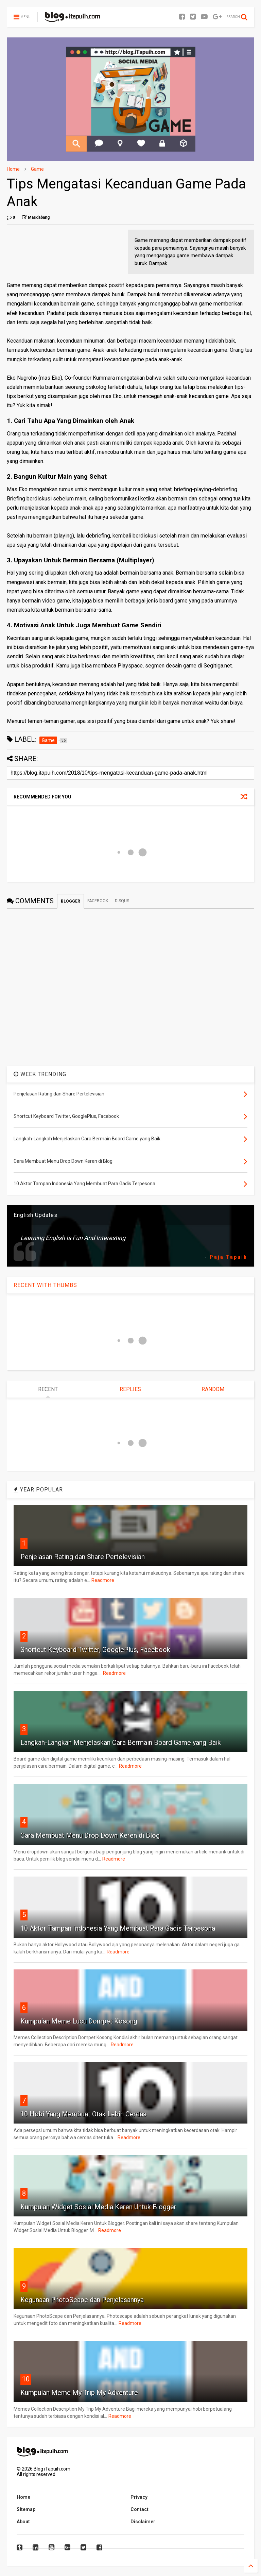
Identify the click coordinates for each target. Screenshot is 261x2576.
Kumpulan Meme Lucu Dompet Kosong (78, 2021)
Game (37, 169)
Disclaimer (142, 2521)
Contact (139, 2509)
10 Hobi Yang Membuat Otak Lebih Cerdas (83, 2114)
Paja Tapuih (228, 1257)
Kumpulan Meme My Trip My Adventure (79, 2393)
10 (26, 2379)
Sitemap (26, 2509)
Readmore (102, 1580)
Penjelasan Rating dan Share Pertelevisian (82, 1557)
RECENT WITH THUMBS (45, 1285)
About (23, 2521)
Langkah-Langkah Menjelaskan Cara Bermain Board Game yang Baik (120, 1742)
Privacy (138, 2497)
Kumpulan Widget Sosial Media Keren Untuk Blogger (98, 2207)
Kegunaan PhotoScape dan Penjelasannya (82, 2300)
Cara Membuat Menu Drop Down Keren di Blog (90, 1835)
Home (13, 169)
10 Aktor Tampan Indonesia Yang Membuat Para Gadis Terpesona (117, 1928)
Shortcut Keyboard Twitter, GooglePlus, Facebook (95, 1650)
